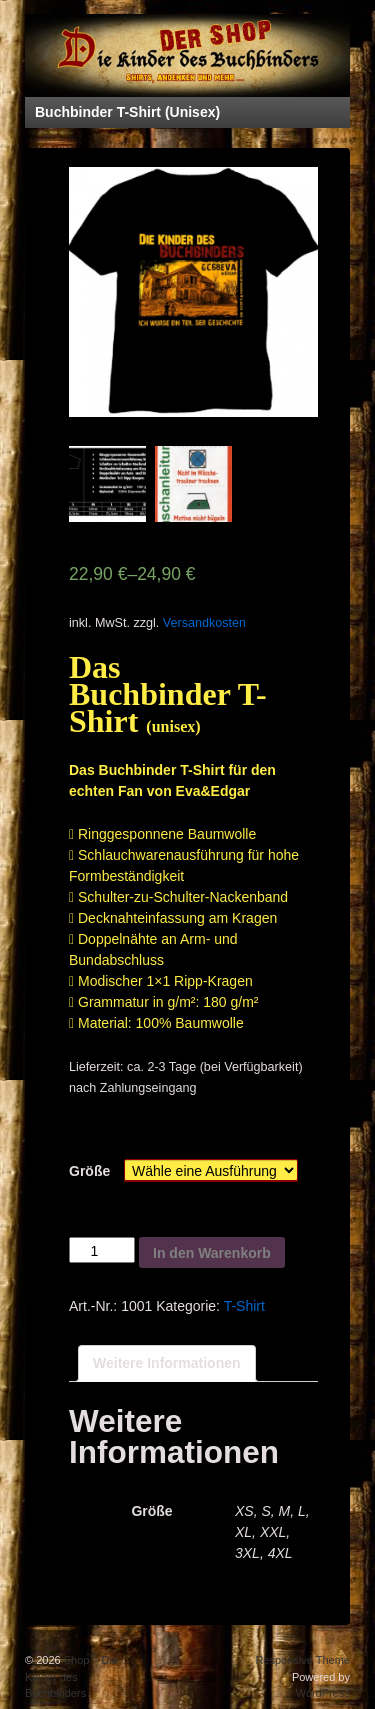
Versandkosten (204, 623)
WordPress (323, 1693)
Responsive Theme (302, 1660)
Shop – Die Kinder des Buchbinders (71, 1676)
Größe (89, 1171)
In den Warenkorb (212, 1253)
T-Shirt (244, 1306)
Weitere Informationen (167, 1363)
